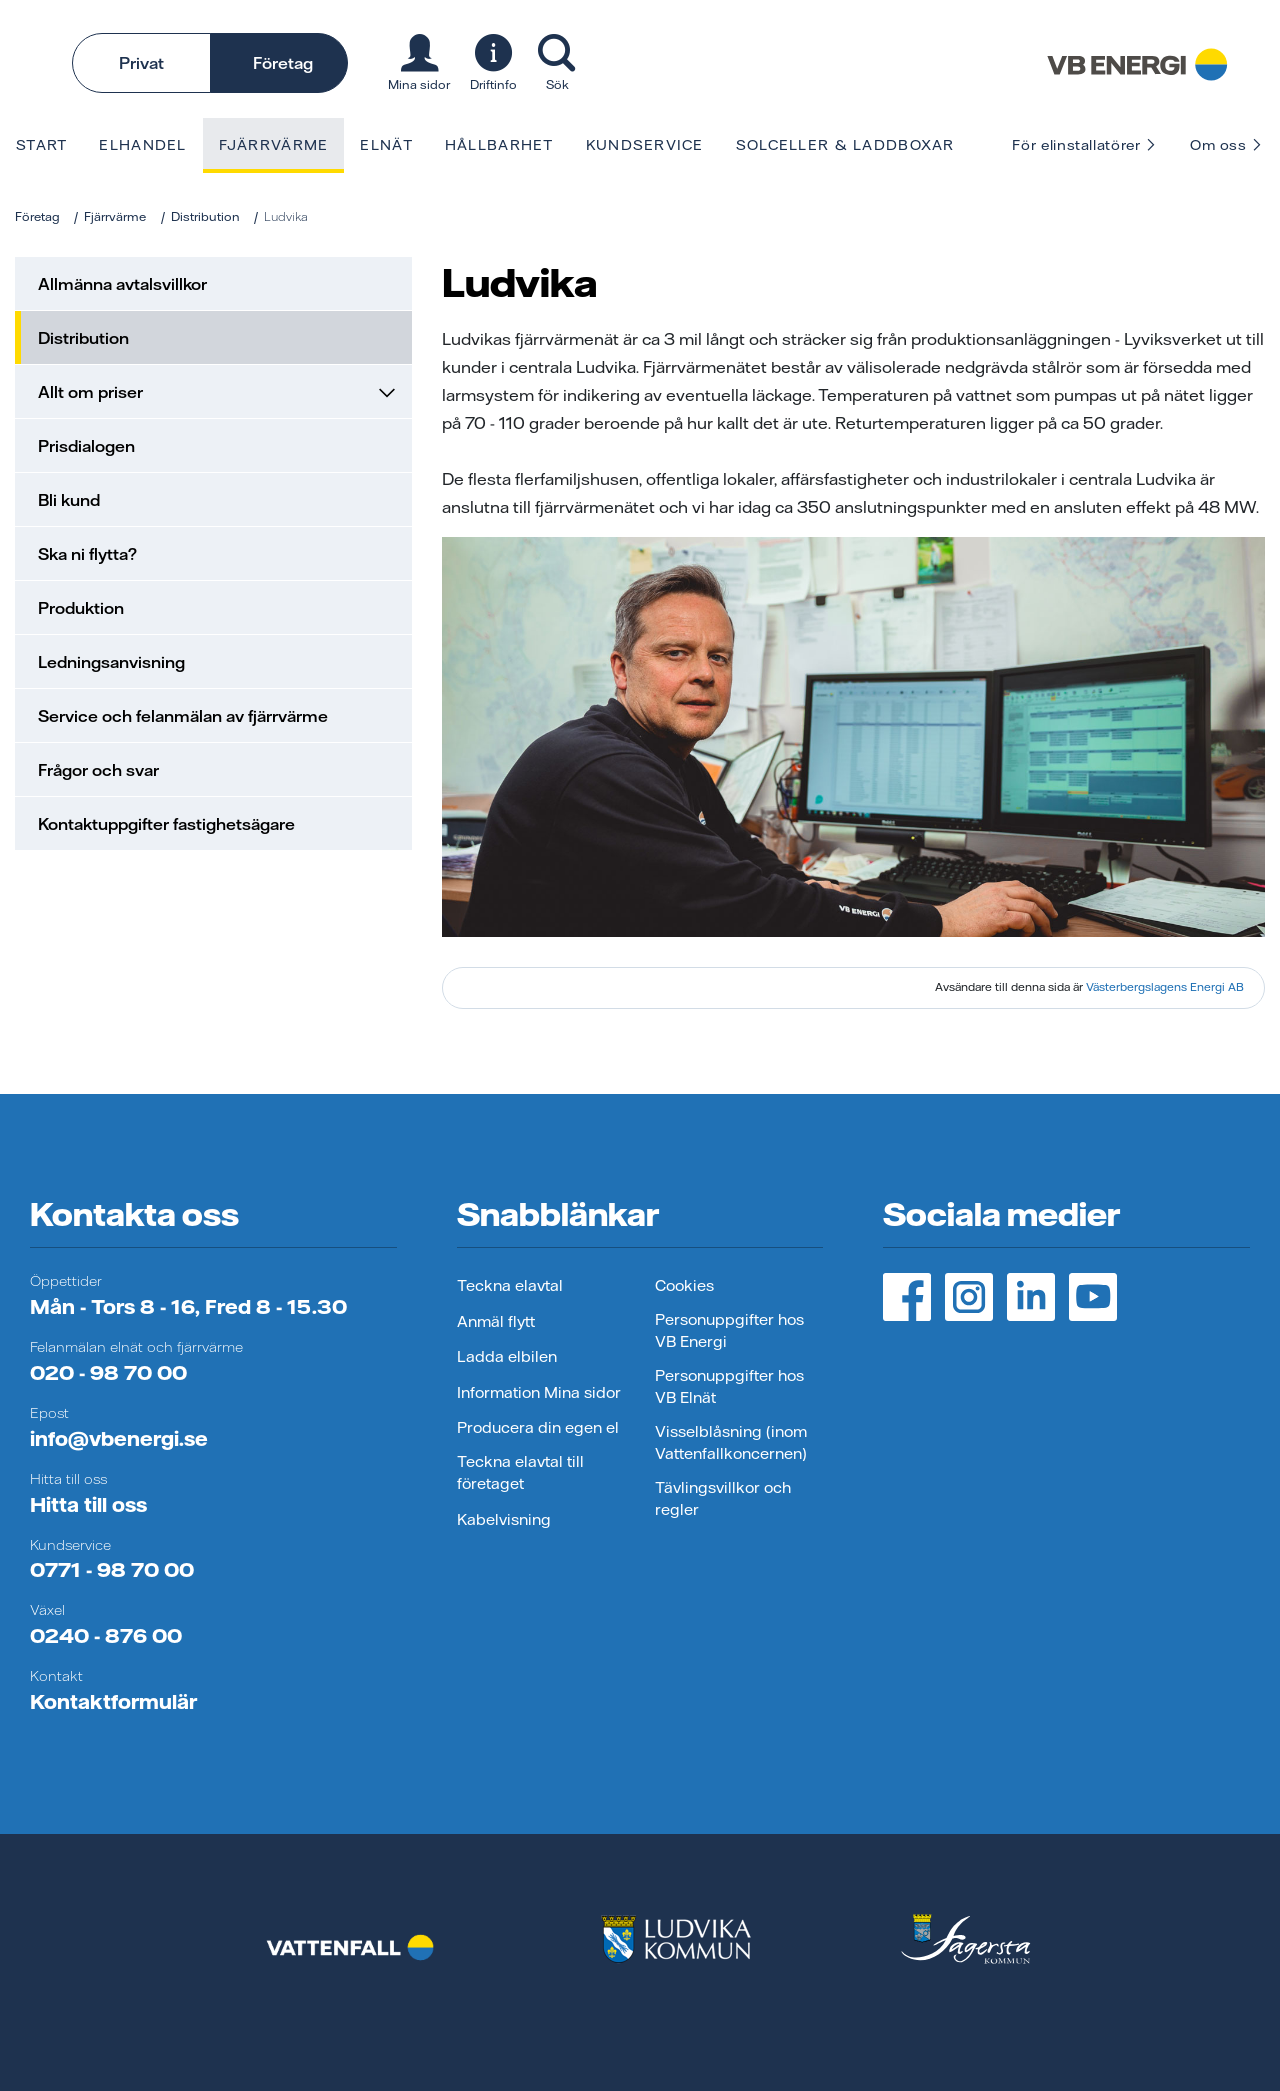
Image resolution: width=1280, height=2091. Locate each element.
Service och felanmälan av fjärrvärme (183, 716)
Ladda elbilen (507, 1356)
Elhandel (142, 145)
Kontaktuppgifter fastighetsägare (166, 824)
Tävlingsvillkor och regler (723, 1499)
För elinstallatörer (1084, 145)
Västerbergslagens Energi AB (1165, 987)
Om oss (1227, 145)
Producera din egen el (538, 1427)
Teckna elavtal (510, 1285)
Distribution (205, 216)
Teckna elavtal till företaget (520, 1473)
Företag (283, 63)
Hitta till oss (88, 1504)
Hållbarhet (499, 145)
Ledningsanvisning (111, 662)
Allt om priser (216, 392)
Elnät (386, 145)
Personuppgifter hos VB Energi (729, 1331)
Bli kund (69, 500)
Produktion (81, 608)
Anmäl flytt (496, 1321)
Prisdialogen (86, 446)
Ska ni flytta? (87, 554)
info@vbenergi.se (119, 1438)
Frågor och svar (98, 770)
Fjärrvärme (274, 145)
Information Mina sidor (539, 1392)
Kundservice (645, 145)
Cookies (684, 1285)
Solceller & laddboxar (845, 145)
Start (41, 145)
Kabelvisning (504, 1519)
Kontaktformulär (113, 1701)
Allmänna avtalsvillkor (122, 284)
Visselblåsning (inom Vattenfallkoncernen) (731, 1443)
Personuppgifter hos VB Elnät (729, 1387)
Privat (141, 63)
